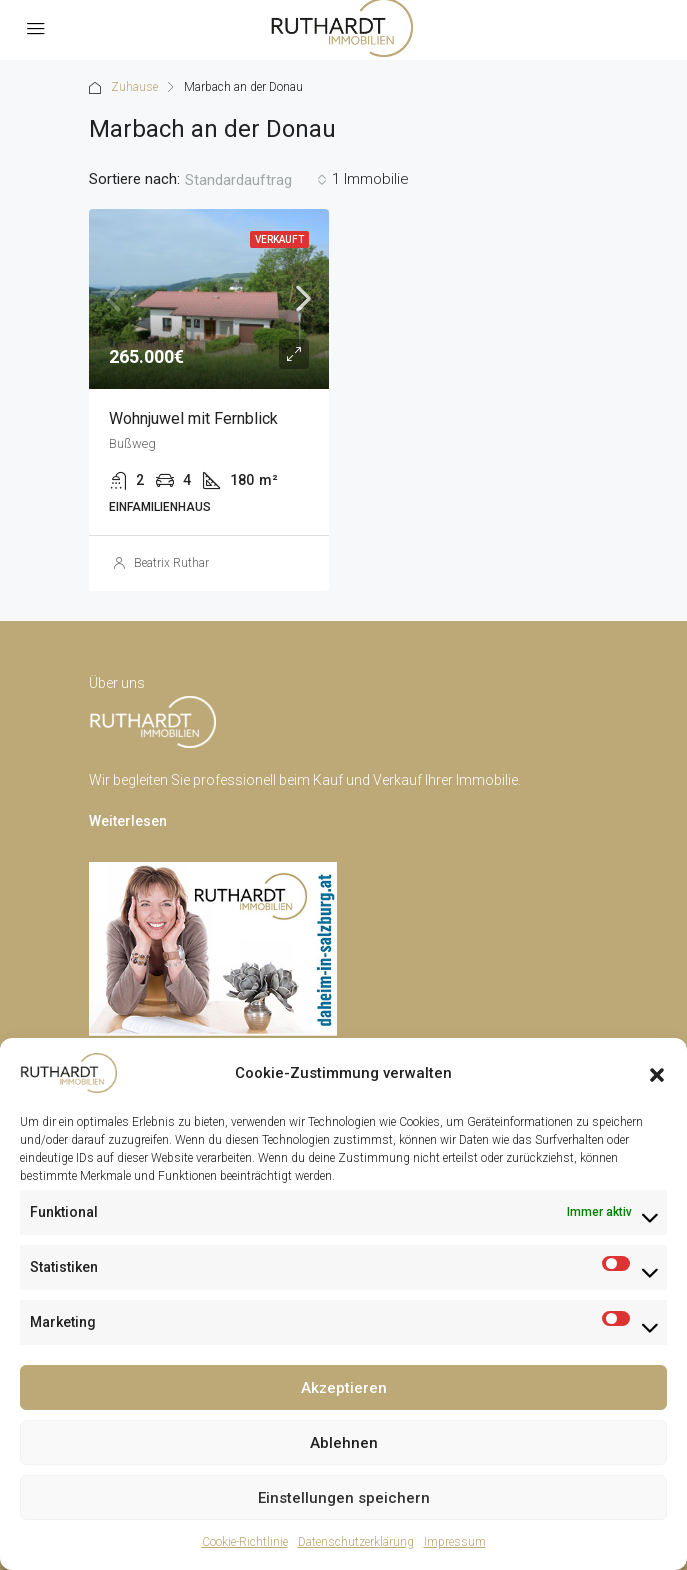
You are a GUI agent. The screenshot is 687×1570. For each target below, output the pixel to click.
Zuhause (134, 87)
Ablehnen (344, 1443)
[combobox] (256, 180)
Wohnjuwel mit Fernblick (193, 418)
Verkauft (279, 239)
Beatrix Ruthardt (177, 563)
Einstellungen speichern (344, 1498)
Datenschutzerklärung (356, 1542)
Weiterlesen (128, 821)
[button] (657, 1073)
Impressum (455, 1542)
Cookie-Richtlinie (245, 1542)
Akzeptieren (344, 1388)
